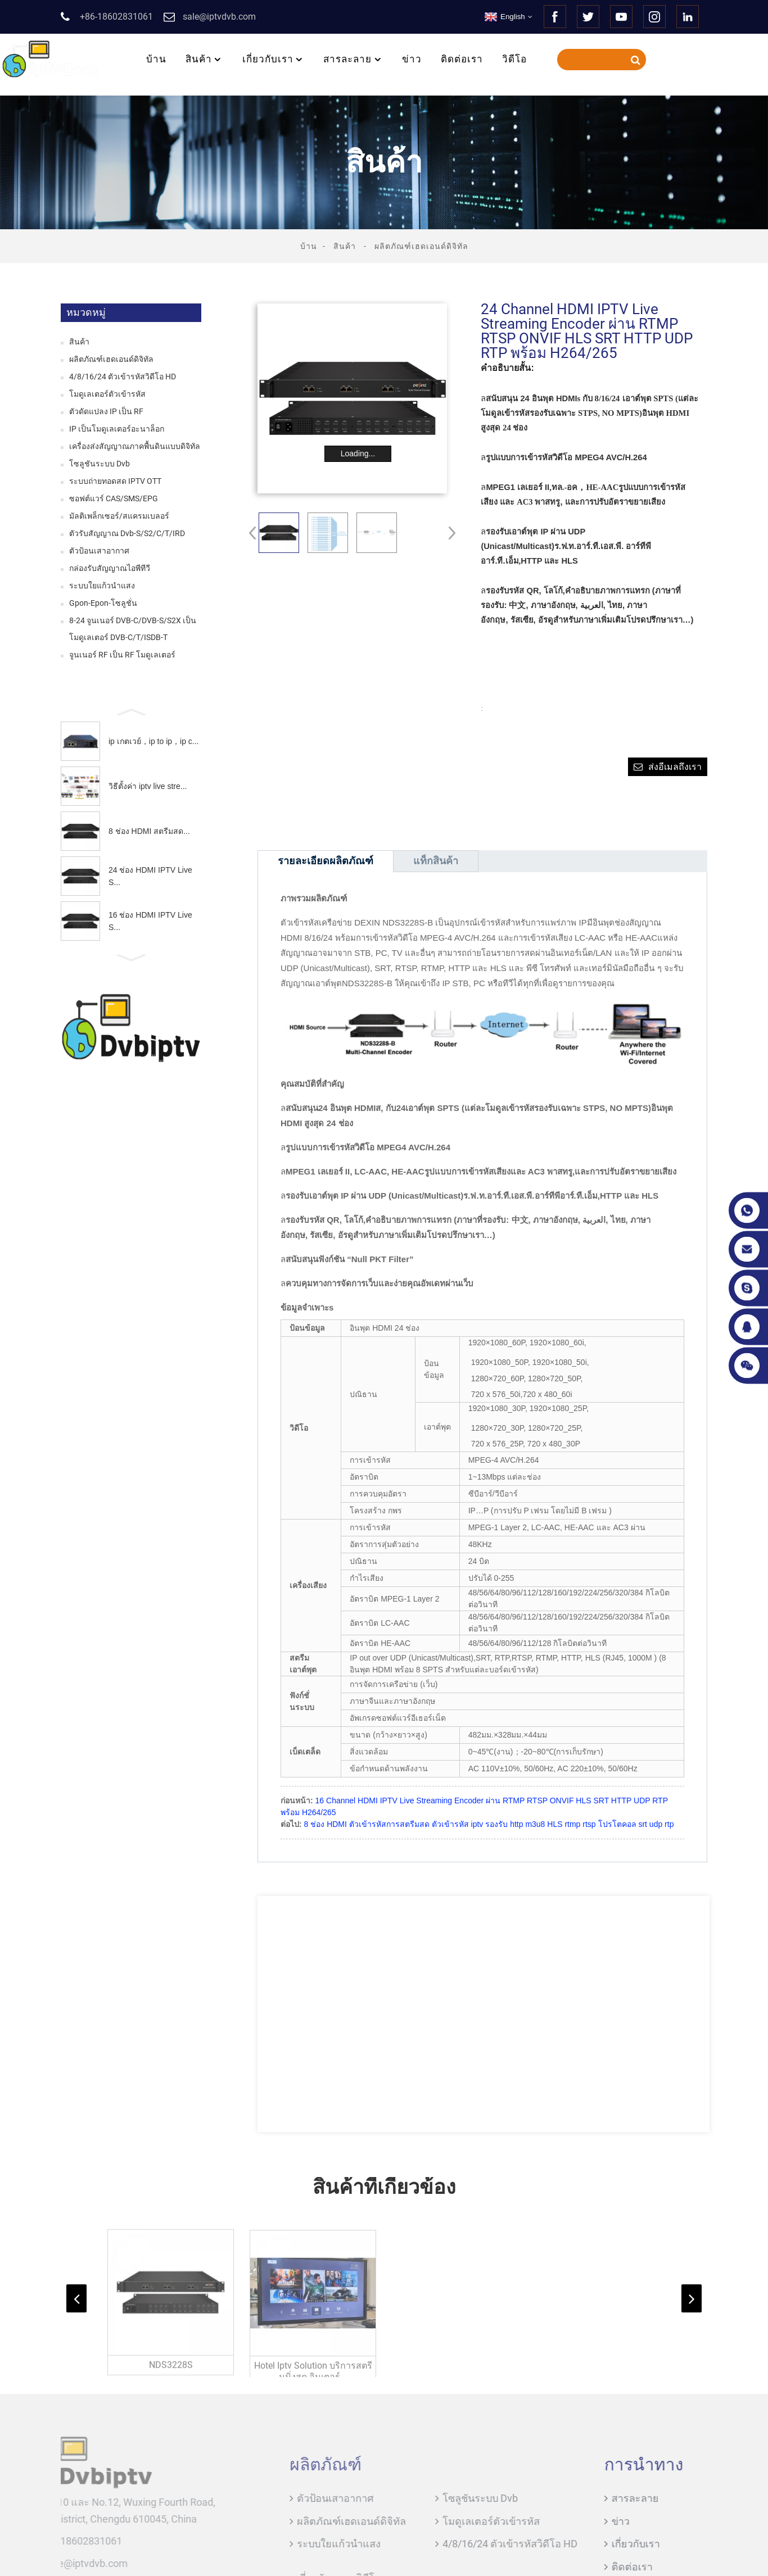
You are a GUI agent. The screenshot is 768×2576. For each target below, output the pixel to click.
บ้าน (156, 59)
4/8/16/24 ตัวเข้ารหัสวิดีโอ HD (122, 376)
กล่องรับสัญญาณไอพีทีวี (109, 568)
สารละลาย (353, 59)
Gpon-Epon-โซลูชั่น (103, 602)
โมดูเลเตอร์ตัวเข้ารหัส (107, 393)
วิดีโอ (514, 59)
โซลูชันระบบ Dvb (99, 463)
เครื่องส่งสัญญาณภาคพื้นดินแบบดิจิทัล (134, 446)
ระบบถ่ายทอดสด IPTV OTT (115, 481)
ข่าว (412, 59)
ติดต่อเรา (462, 59)
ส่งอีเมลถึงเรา (675, 767)
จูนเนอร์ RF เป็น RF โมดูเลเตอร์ (122, 654)
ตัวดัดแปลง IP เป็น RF (106, 411)
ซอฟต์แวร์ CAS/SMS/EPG (113, 498)
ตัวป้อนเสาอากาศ (99, 550)
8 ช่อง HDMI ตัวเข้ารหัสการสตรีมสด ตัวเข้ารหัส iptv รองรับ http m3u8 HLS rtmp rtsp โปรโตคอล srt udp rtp (489, 1824)
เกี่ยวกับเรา (273, 59)
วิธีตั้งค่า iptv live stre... (148, 786)
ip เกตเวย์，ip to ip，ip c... (154, 741)
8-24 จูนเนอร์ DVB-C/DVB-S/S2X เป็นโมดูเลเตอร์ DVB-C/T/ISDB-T (132, 629)
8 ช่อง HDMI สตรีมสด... (149, 831)
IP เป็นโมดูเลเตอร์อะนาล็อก (116, 428)
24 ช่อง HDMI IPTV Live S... (150, 876)
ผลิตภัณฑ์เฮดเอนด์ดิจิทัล (421, 246)
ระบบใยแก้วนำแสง (102, 585)
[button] (131, 711)
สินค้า (204, 59)
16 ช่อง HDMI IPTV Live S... (150, 921)
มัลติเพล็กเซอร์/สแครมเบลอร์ (119, 515)
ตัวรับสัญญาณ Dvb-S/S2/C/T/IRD (127, 533)
